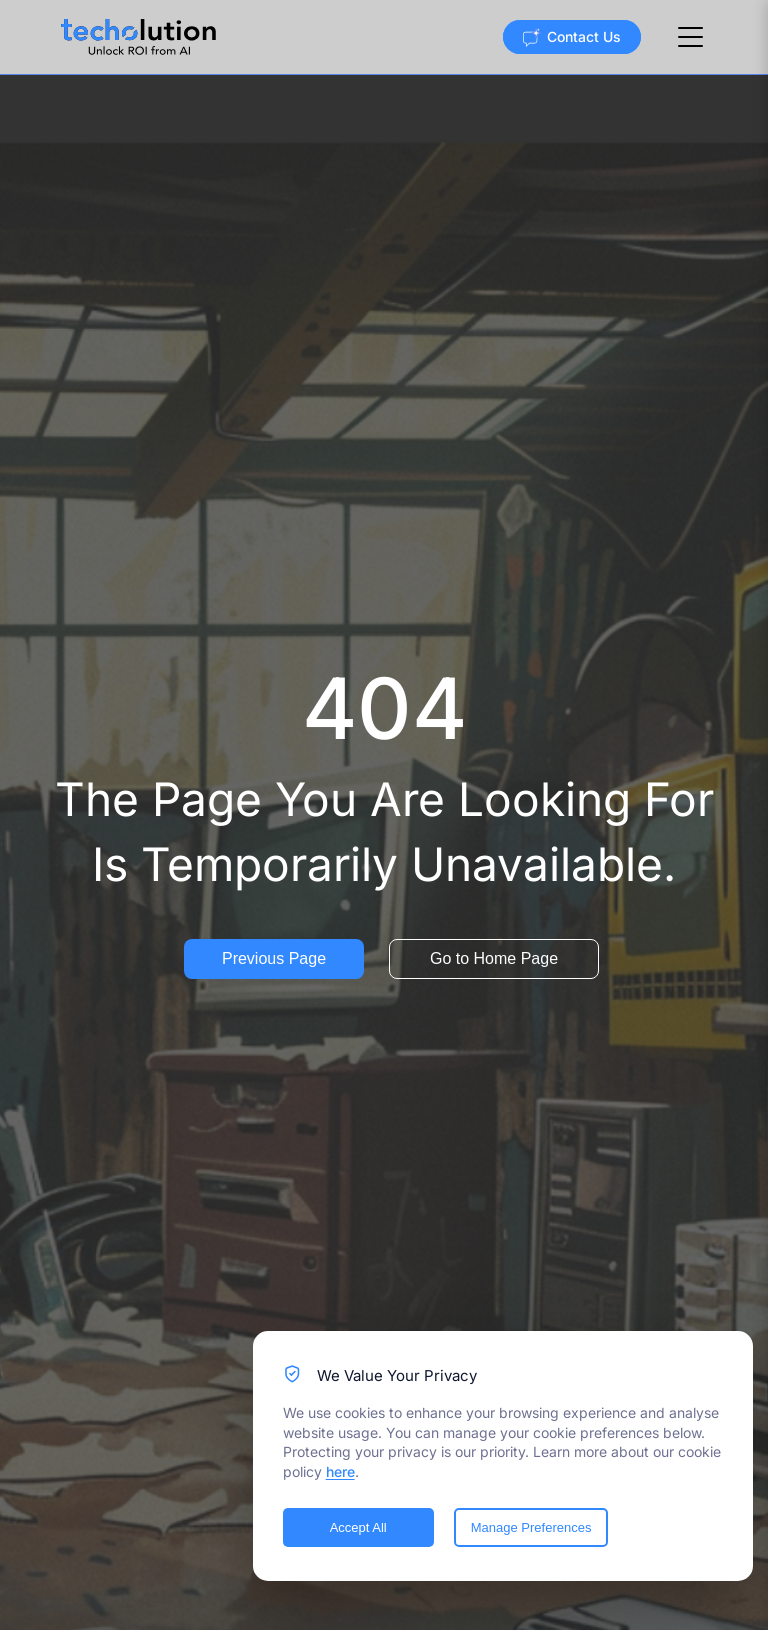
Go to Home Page (494, 958)
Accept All (358, 1527)
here (340, 1471)
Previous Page (274, 958)
